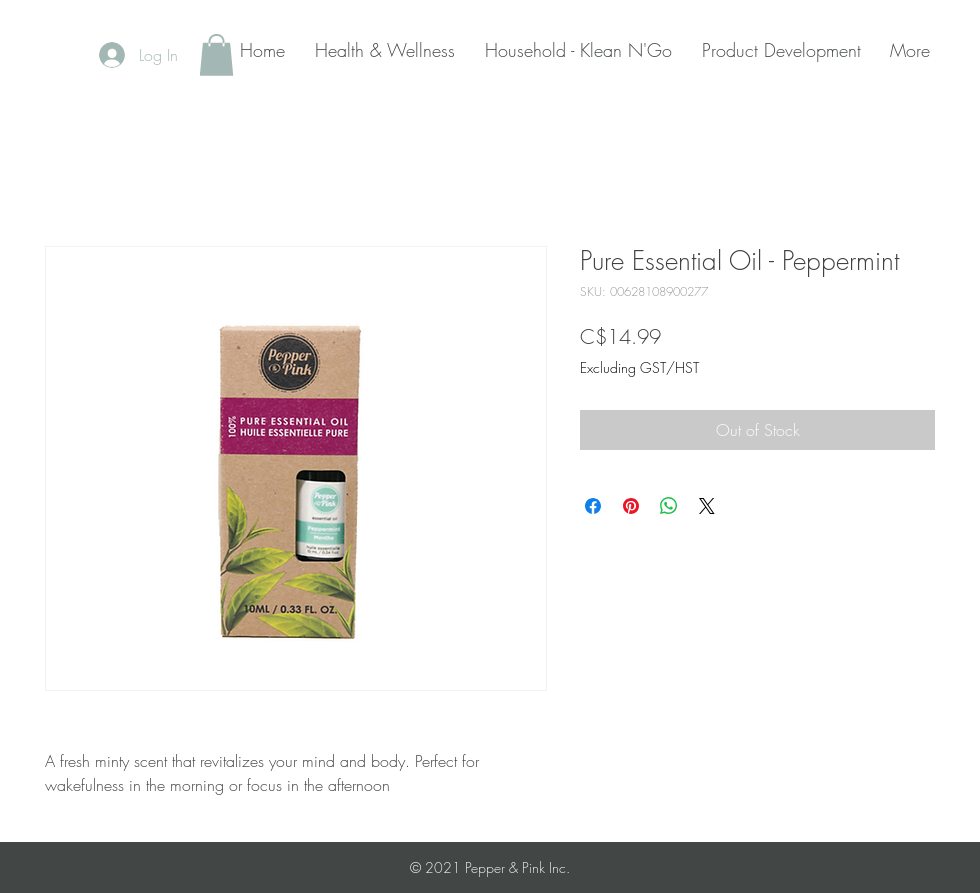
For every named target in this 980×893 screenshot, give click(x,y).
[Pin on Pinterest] (631, 506)
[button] (216, 55)
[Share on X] (707, 506)
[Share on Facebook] (593, 506)
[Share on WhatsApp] (669, 506)
